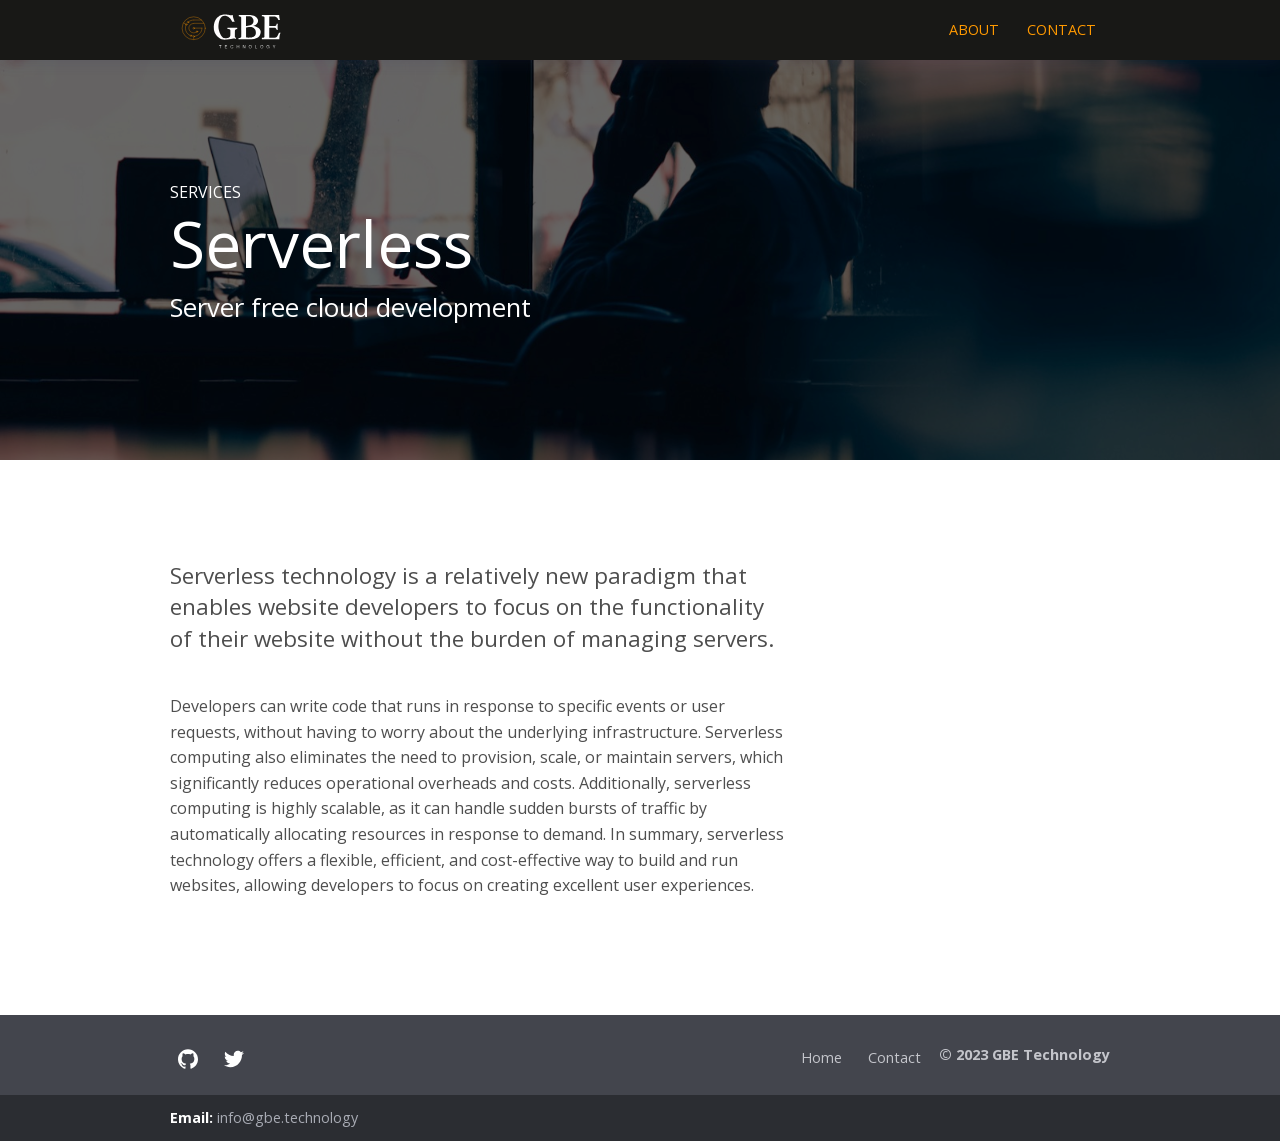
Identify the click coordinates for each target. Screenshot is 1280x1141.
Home (821, 1057)
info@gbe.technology (287, 1117)
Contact (894, 1057)
